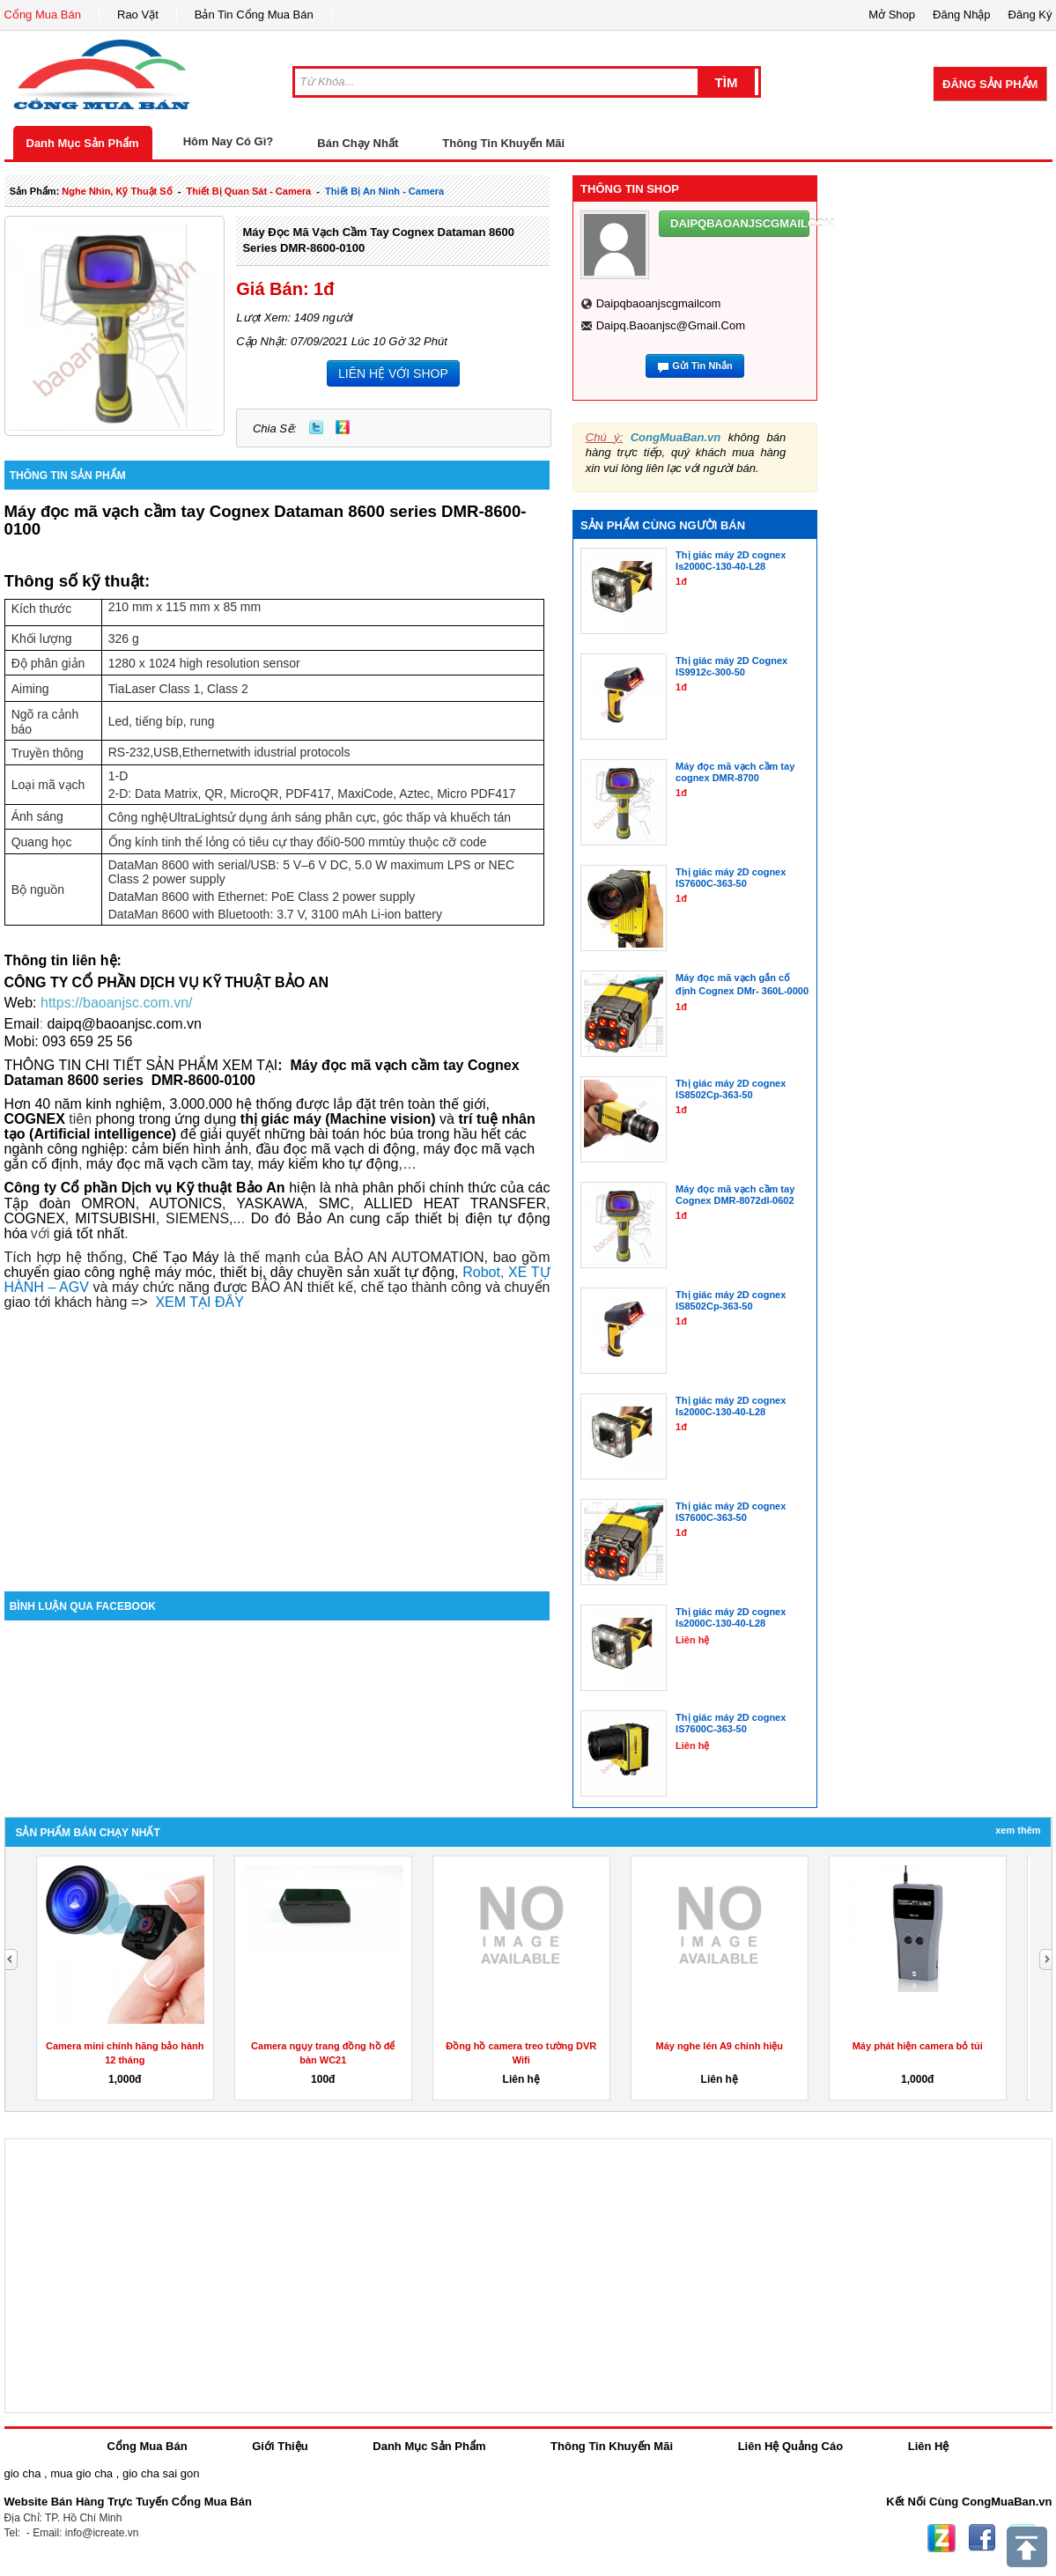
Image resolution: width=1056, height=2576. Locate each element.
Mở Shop (891, 14)
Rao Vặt (138, 14)
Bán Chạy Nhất (357, 143)
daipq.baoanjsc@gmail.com (670, 325)
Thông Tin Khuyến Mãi (503, 143)
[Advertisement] (277, 1441)
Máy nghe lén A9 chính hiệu (719, 2046)
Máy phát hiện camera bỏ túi (918, 2046)
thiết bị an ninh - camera (384, 191)
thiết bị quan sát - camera (249, 191)
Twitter (316, 427)
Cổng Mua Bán (43, 14)
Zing (343, 427)
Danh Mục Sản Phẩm (82, 143)
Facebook (982, 2538)
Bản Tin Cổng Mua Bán (254, 14)
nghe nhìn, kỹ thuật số (117, 191)
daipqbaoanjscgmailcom (658, 303)
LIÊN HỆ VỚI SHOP (393, 373)
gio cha (22, 2473)
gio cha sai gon (160, 2473)
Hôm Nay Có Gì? (228, 141)
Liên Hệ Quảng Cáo (790, 2446)
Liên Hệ (928, 2446)
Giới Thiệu (279, 2446)
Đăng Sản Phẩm (990, 84)
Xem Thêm (1017, 1830)
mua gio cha (81, 2473)
